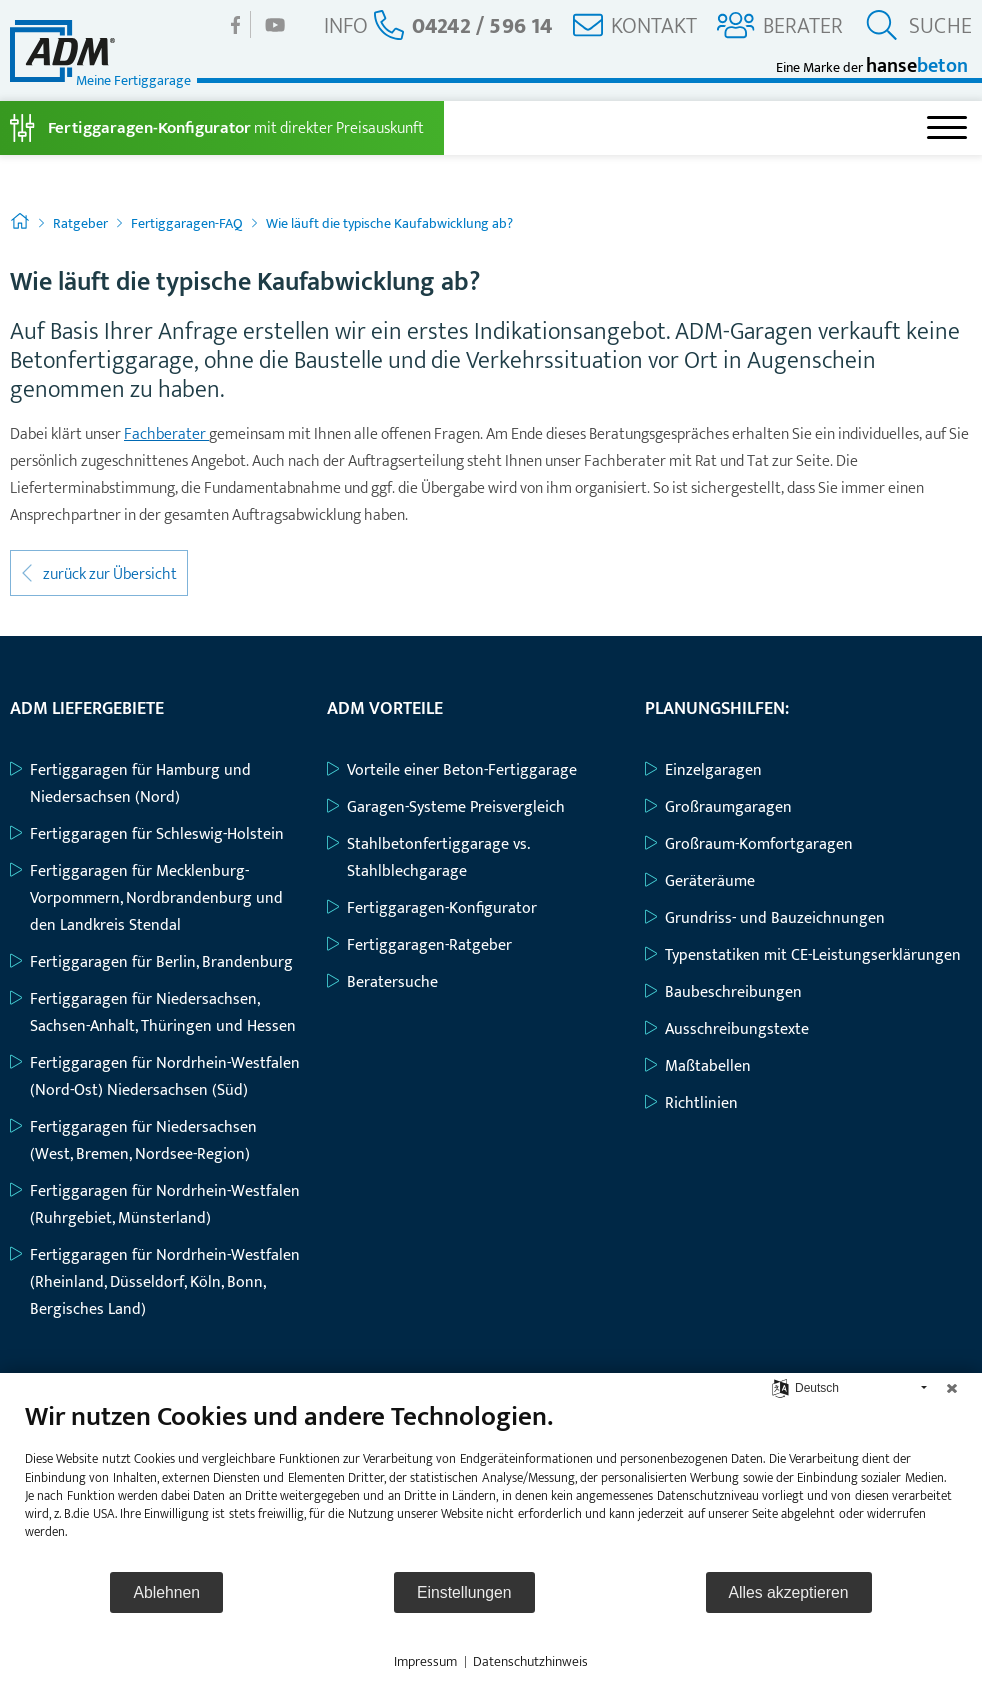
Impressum (425, 1662)
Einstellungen (464, 1592)
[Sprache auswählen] (780, 1387)
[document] (491, 1485)
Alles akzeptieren (789, 1592)
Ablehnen (166, 1592)
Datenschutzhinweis (530, 1662)
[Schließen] (952, 1388)
